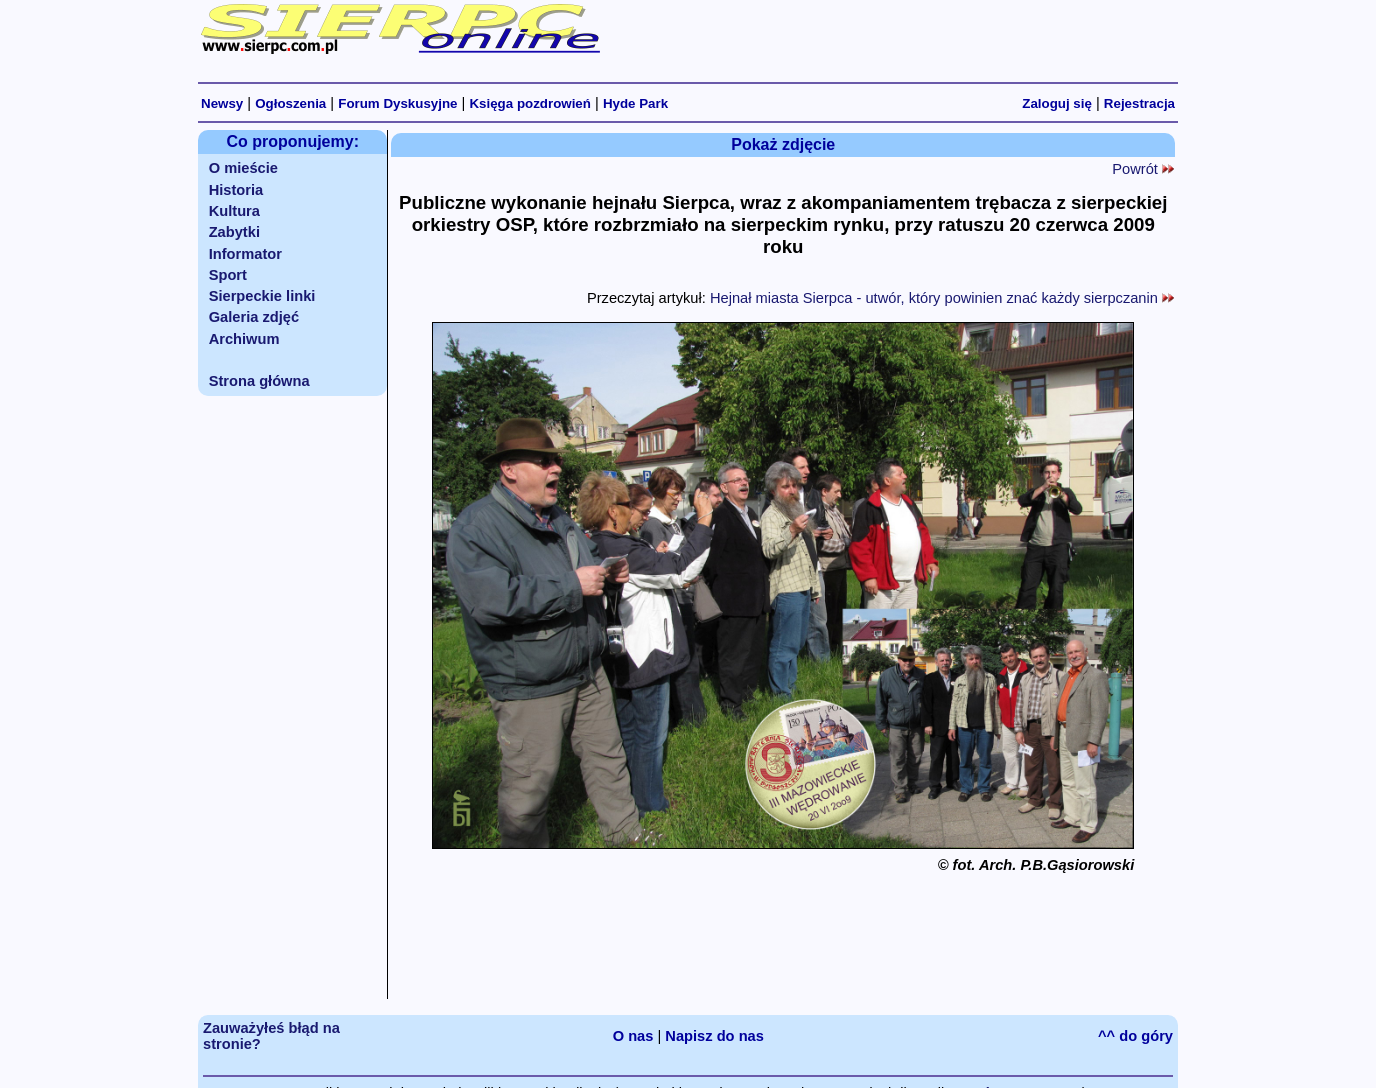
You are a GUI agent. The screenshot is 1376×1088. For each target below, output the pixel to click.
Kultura (234, 211)
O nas (633, 1036)
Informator (245, 254)
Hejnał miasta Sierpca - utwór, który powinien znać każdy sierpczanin (942, 298)
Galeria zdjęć (254, 317)
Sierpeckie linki (262, 296)
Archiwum (244, 339)
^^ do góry (1135, 1036)
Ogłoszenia (290, 103)
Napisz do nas (714, 1036)
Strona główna (259, 381)
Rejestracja (1139, 103)
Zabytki (234, 232)
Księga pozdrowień (529, 103)
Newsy (222, 103)
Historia (236, 190)
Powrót (1143, 169)
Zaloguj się (1057, 103)
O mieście (243, 168)
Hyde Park (635, 103)
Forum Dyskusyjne (397, 103)
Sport (228, 275)
